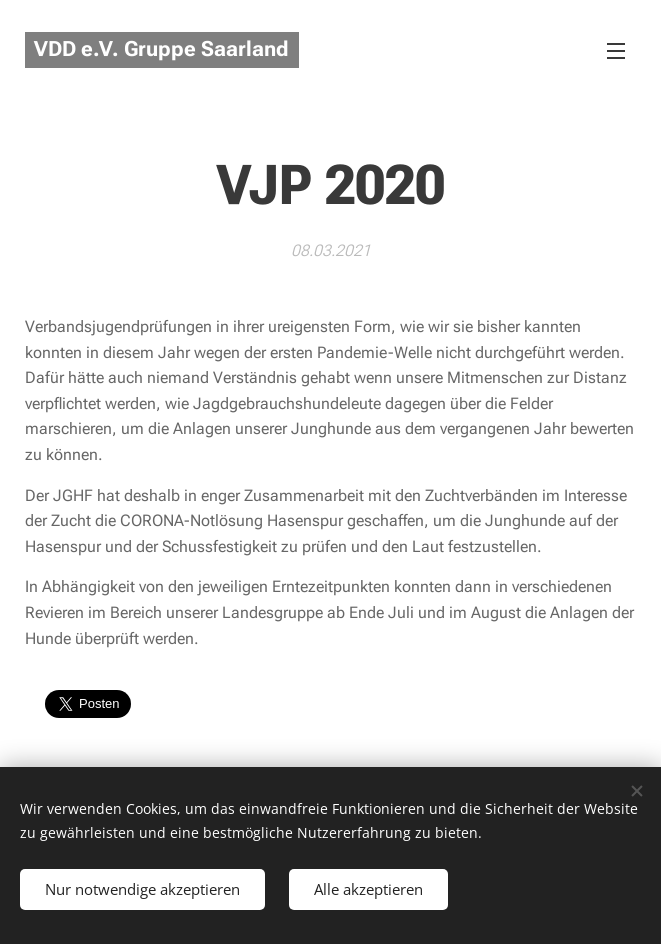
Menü (616, 51)
